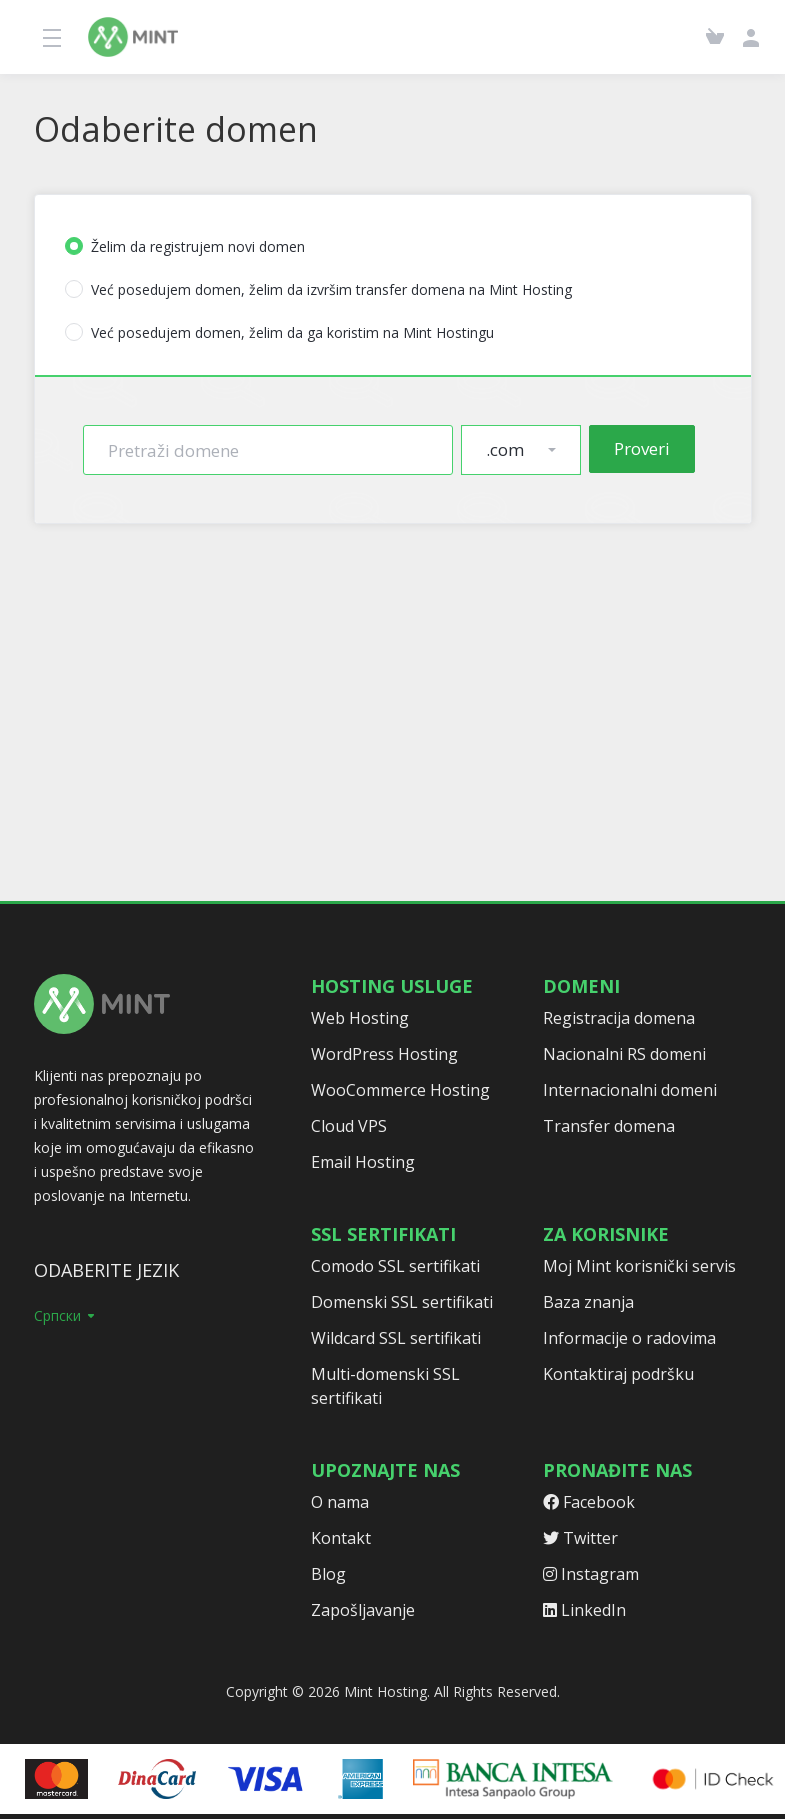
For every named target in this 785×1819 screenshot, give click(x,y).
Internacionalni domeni (630, 1090)
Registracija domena (619, 1018)
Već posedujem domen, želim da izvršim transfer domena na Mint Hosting (318, 289)
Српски (65, 1315)
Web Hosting (360, 1018)
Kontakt (341, 1538)
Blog (328, 1574)
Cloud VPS (349, 1126)
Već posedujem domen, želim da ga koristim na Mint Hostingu (279, 332)
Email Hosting (363, 1162)
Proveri (642, 448)
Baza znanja (588, 1302)
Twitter (580, 1538)
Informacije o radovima (629, 1338)
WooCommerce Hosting (400, 1090)
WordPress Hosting (384, 1054)
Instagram (591, 1574)
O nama (340, 1502)
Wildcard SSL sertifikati (396, 1338)
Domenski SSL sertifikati (402, 1302)
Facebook (589, 1502)
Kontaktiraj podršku (618, 1374)
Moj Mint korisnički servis (639, 1266)
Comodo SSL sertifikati (395, 1266)
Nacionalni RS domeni (624, 1054)
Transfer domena (609, 1126)
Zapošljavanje (363, 1610)
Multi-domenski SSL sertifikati (385, 1386)
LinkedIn (584, 1610)
